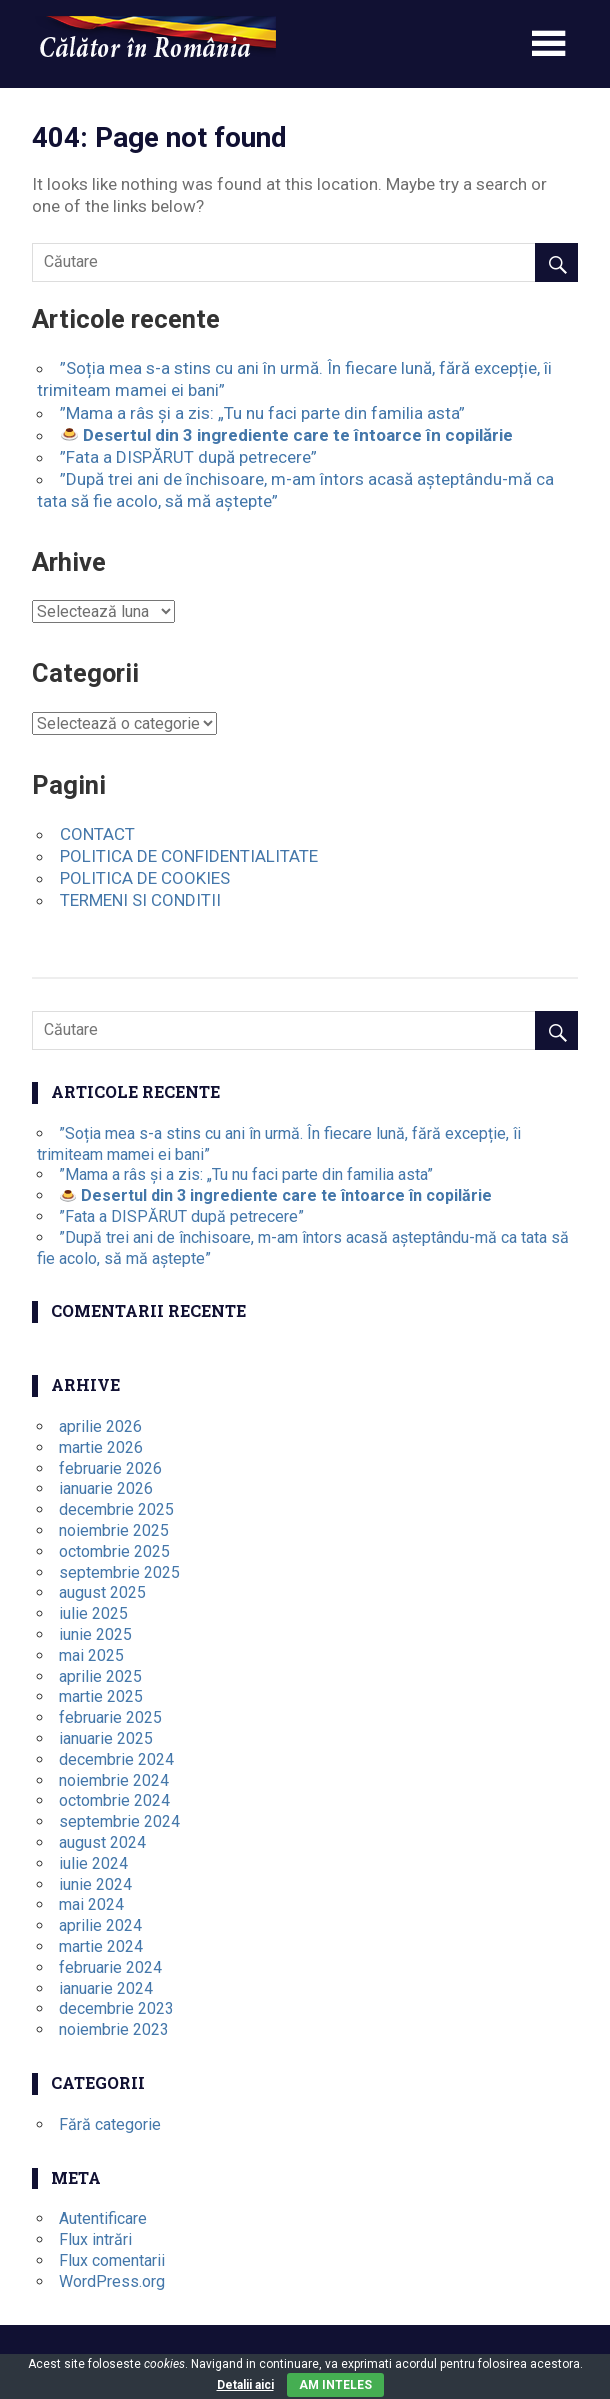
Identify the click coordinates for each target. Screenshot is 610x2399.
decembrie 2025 (116, 1509)
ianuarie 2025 (106, 1738)
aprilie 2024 (100, 1925)
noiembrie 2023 (114, 2029)
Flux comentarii (112, 2260)
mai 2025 (91, 1655)
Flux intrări (95, 2239)
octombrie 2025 (114, 1551)
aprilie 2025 (100, 1676)
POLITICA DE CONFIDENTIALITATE (189, 856)
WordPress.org (112, 2281)
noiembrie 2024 (114, 1780)
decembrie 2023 (116, 2008)
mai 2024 (91, 1904)
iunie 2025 (95, 1634)
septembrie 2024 (119, 1821)
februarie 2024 (110, 1967)
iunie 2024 (95, 1884)
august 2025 (102, 1592)
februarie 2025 (110, 1717)
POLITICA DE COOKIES (145, 878)
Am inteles (335, 2385)
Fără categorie (110, 2124)
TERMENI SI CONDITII (140, 900)
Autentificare (103, 2218)
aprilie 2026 (100, 1426)
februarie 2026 (110, 1468)
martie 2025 (101, 1696)
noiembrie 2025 (114, 1530)
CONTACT (97, 834)
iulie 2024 (93, 1863)
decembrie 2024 (116, 1759)
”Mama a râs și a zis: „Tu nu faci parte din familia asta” (262, 413)
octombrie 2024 (114, 1800)
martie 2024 (101, 1946)
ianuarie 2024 (106, 1988)
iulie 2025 (93, 1613)
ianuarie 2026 (106, 1488)
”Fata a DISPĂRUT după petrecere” (188, 457)
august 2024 (102, 1842)
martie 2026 (101, 1447)
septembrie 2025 (119, 1572)
